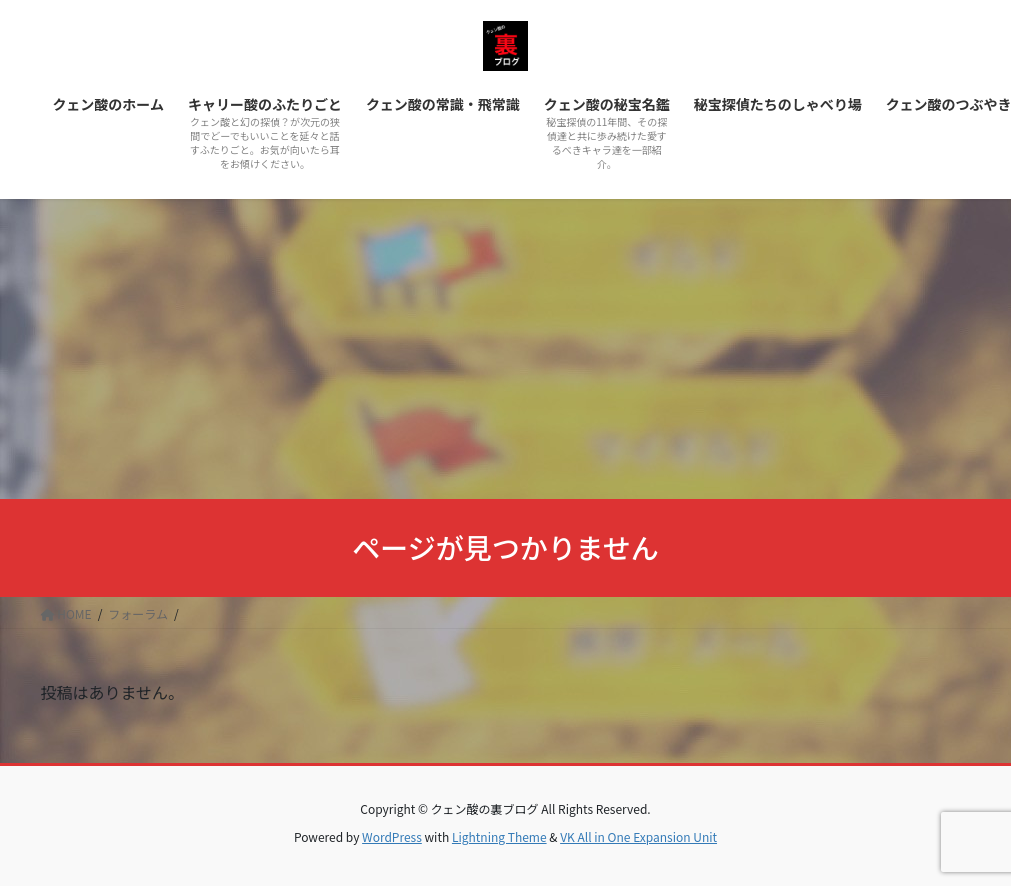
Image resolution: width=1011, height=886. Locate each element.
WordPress (392, 836)
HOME (66, 613)
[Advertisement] (505, 349)
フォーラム (138, 613)
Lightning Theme (499, 836)
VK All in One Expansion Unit (638, 836)
